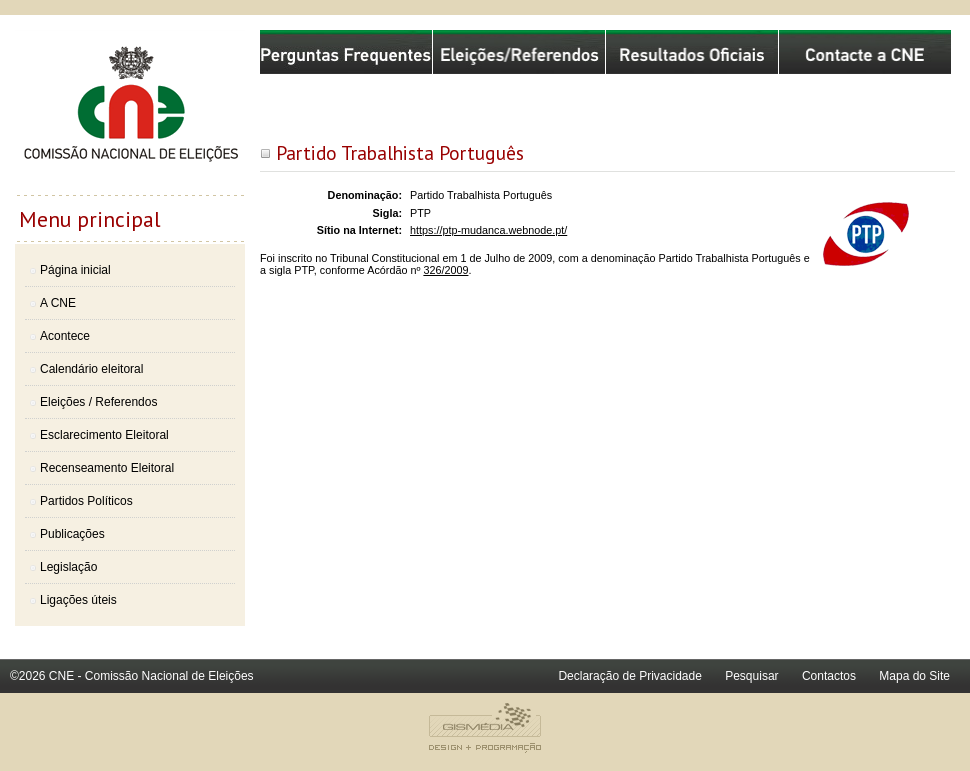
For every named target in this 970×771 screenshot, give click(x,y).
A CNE (58, 303)
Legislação (68, 567)
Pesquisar (751, 676)
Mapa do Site (914, 676)
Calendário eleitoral (91, 369)
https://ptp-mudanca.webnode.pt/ (488, 230)
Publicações (72, 534)
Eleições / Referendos (98, 402)
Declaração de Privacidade (629, 676)
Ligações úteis (78, 600)
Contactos (829, 676)
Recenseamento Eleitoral (107, 468)
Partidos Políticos (86, 501)
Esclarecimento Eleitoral (104, 435)
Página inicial (75, 270)
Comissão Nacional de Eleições (130, 112)
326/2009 (445, 270)
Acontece (65, 336)
